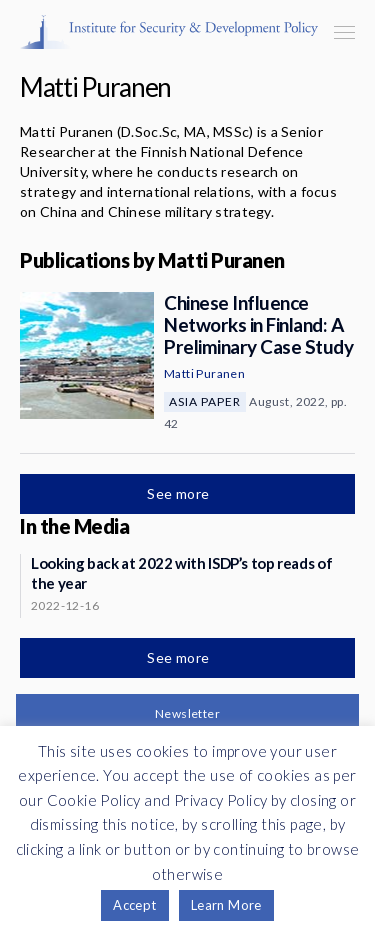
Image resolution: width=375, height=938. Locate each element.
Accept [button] (134, 905)
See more (180, 493)
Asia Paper (205, 401)
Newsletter (187, 713)
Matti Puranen (204, 373)
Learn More (226, 905)
